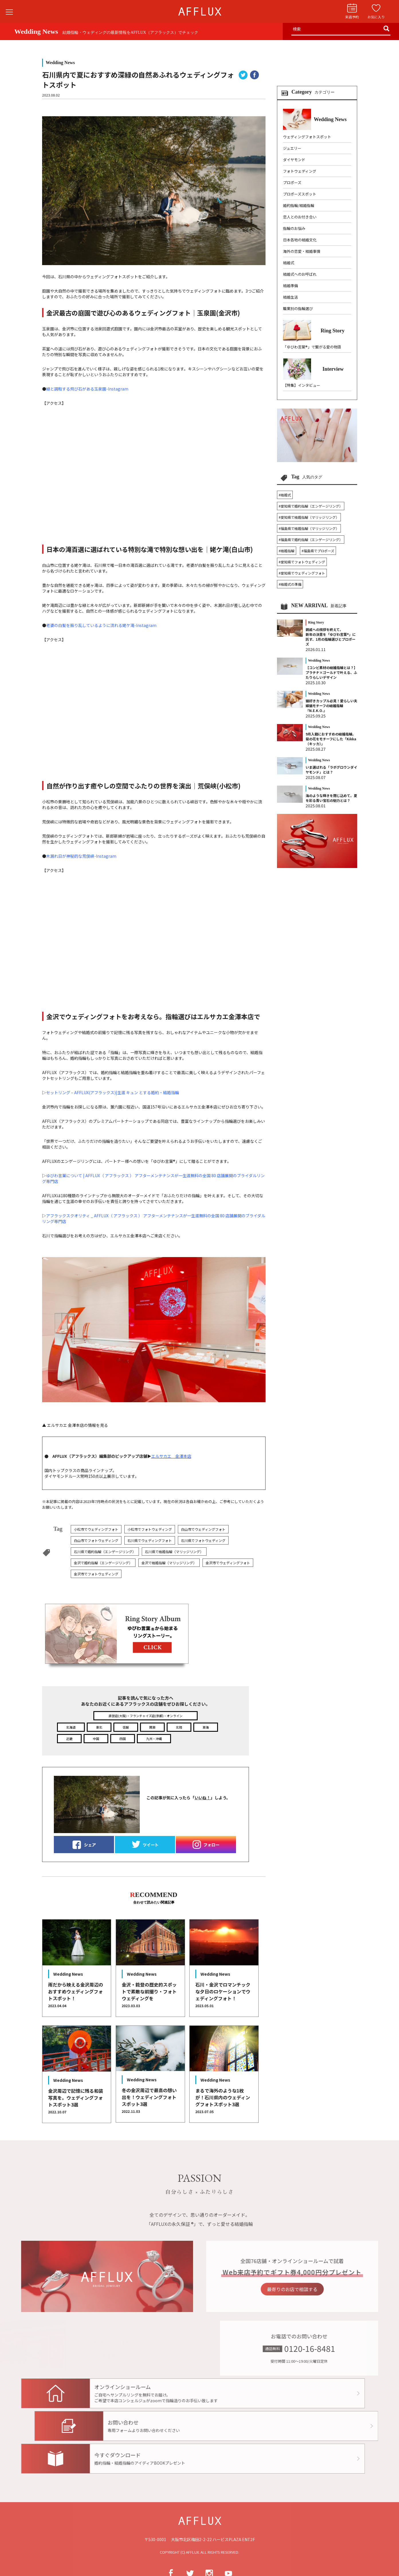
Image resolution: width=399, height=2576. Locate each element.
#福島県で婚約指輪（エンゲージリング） (311, 539)
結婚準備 (290, 285)
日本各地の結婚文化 (300, 239)
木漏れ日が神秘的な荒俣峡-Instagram (81, 856)
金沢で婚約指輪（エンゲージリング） (103, 1562)
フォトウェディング (299, 171)
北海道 (71, 1727)
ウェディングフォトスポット (307, 136)
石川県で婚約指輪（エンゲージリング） (105, 1551)
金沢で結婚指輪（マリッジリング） (168, 1562)
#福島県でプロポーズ (318, 550)
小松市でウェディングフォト (96, 1529)
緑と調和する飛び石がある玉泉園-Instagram (87, 389)
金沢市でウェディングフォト (228, 1562)
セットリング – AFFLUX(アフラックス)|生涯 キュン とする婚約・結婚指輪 (112, 1092)
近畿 (69, 1738)
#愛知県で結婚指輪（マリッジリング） (309, 517)
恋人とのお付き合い (300, 217)
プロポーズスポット (299, 194)
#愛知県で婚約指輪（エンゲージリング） (311, 506)
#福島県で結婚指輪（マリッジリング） (309, 528)
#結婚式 (285, 494)
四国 (122, 1738)
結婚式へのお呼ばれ (300, 274)
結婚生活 (290, 297)
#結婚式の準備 (290, 584)
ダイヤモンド (294, 159)
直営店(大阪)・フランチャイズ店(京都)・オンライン (145, 1715)
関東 (152, 1727)
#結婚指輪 (286, 550)
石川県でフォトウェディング (203, 1540)
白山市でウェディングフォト (203, 1529)
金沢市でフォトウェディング (96, 1573)
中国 (96, 1738)
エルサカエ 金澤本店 (171, 1456)
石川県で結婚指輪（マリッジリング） (174, 1551)
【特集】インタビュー (301, 385)
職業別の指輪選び (298, 308)
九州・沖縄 (154, 1738)
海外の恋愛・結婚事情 (301, 251)
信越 (126, 1727)
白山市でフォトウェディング (96, 1540)
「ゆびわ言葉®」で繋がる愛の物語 (312, 347)
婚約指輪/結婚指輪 (298, 205)
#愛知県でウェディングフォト (302, 573)
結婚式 (288, 262)
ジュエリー (292, 148)
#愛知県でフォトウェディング (302, 561)
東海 (206, 1727)
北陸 (179, 1727)
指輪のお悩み (294, 228)
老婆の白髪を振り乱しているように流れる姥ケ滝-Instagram (101, 625)
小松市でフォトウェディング (149, 1529)
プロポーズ (292, 182)
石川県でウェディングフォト (149, 1540)
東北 (99, 1727)
